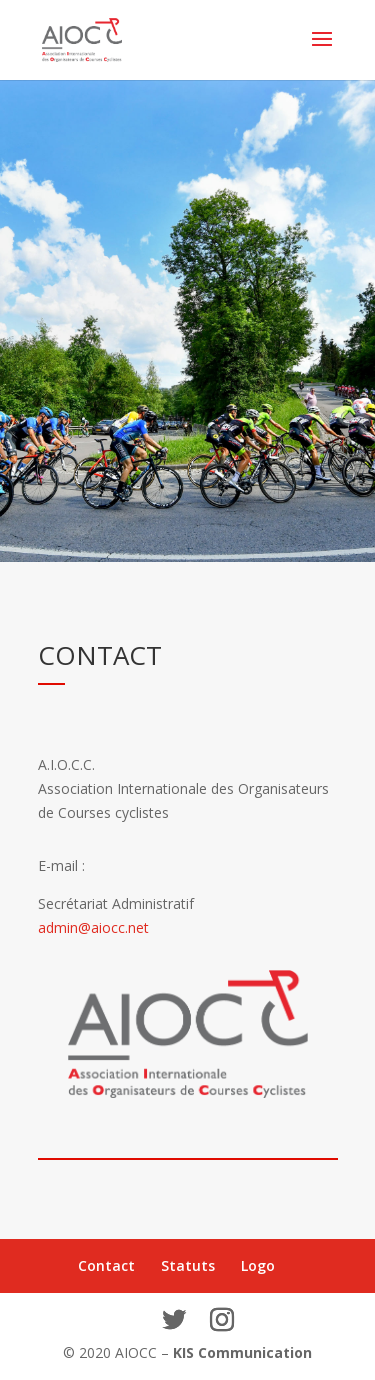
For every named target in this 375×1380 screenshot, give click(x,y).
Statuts (188, 1265)
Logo (258, 1265)
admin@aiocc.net (93, 927)
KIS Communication (242, 1352)
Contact (106, 1265)
